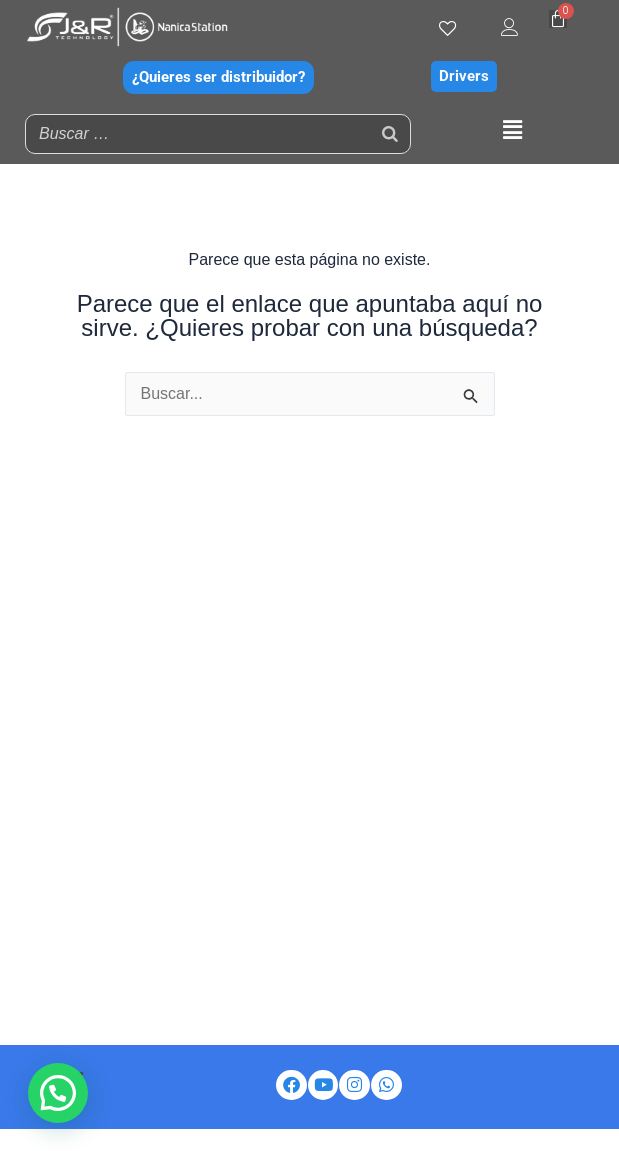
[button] (513, 131)
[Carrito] (558, 19)
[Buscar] (390, 134)
